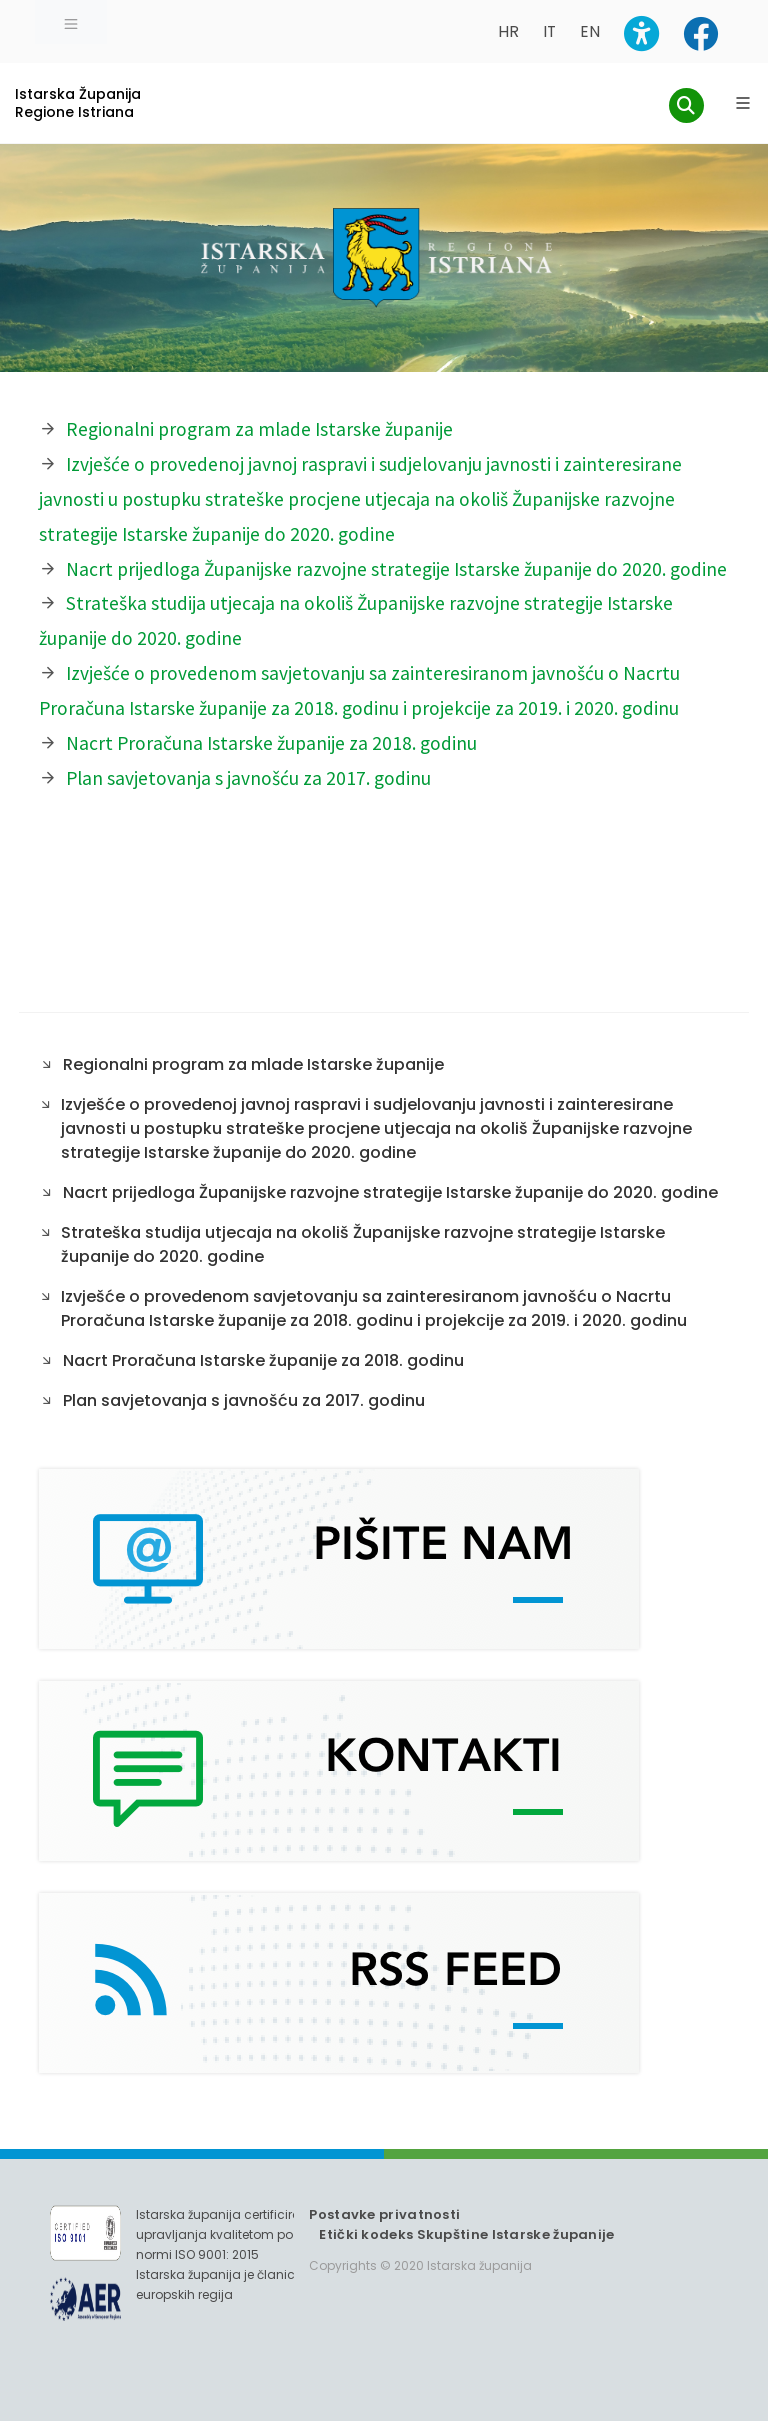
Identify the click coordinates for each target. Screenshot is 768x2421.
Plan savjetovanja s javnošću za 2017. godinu (248, 778)
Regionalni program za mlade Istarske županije (259, 429)
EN (590, 31)
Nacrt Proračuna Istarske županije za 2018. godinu (271, 743)
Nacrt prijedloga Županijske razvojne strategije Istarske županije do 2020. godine (396, 569)
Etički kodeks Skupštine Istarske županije (466, 2234)
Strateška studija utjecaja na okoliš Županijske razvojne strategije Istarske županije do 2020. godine (363, 1244)
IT (549, 31)
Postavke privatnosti (384, 2214)
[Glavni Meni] (743, 103)
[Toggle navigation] (71, 22)
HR (508, 31)
